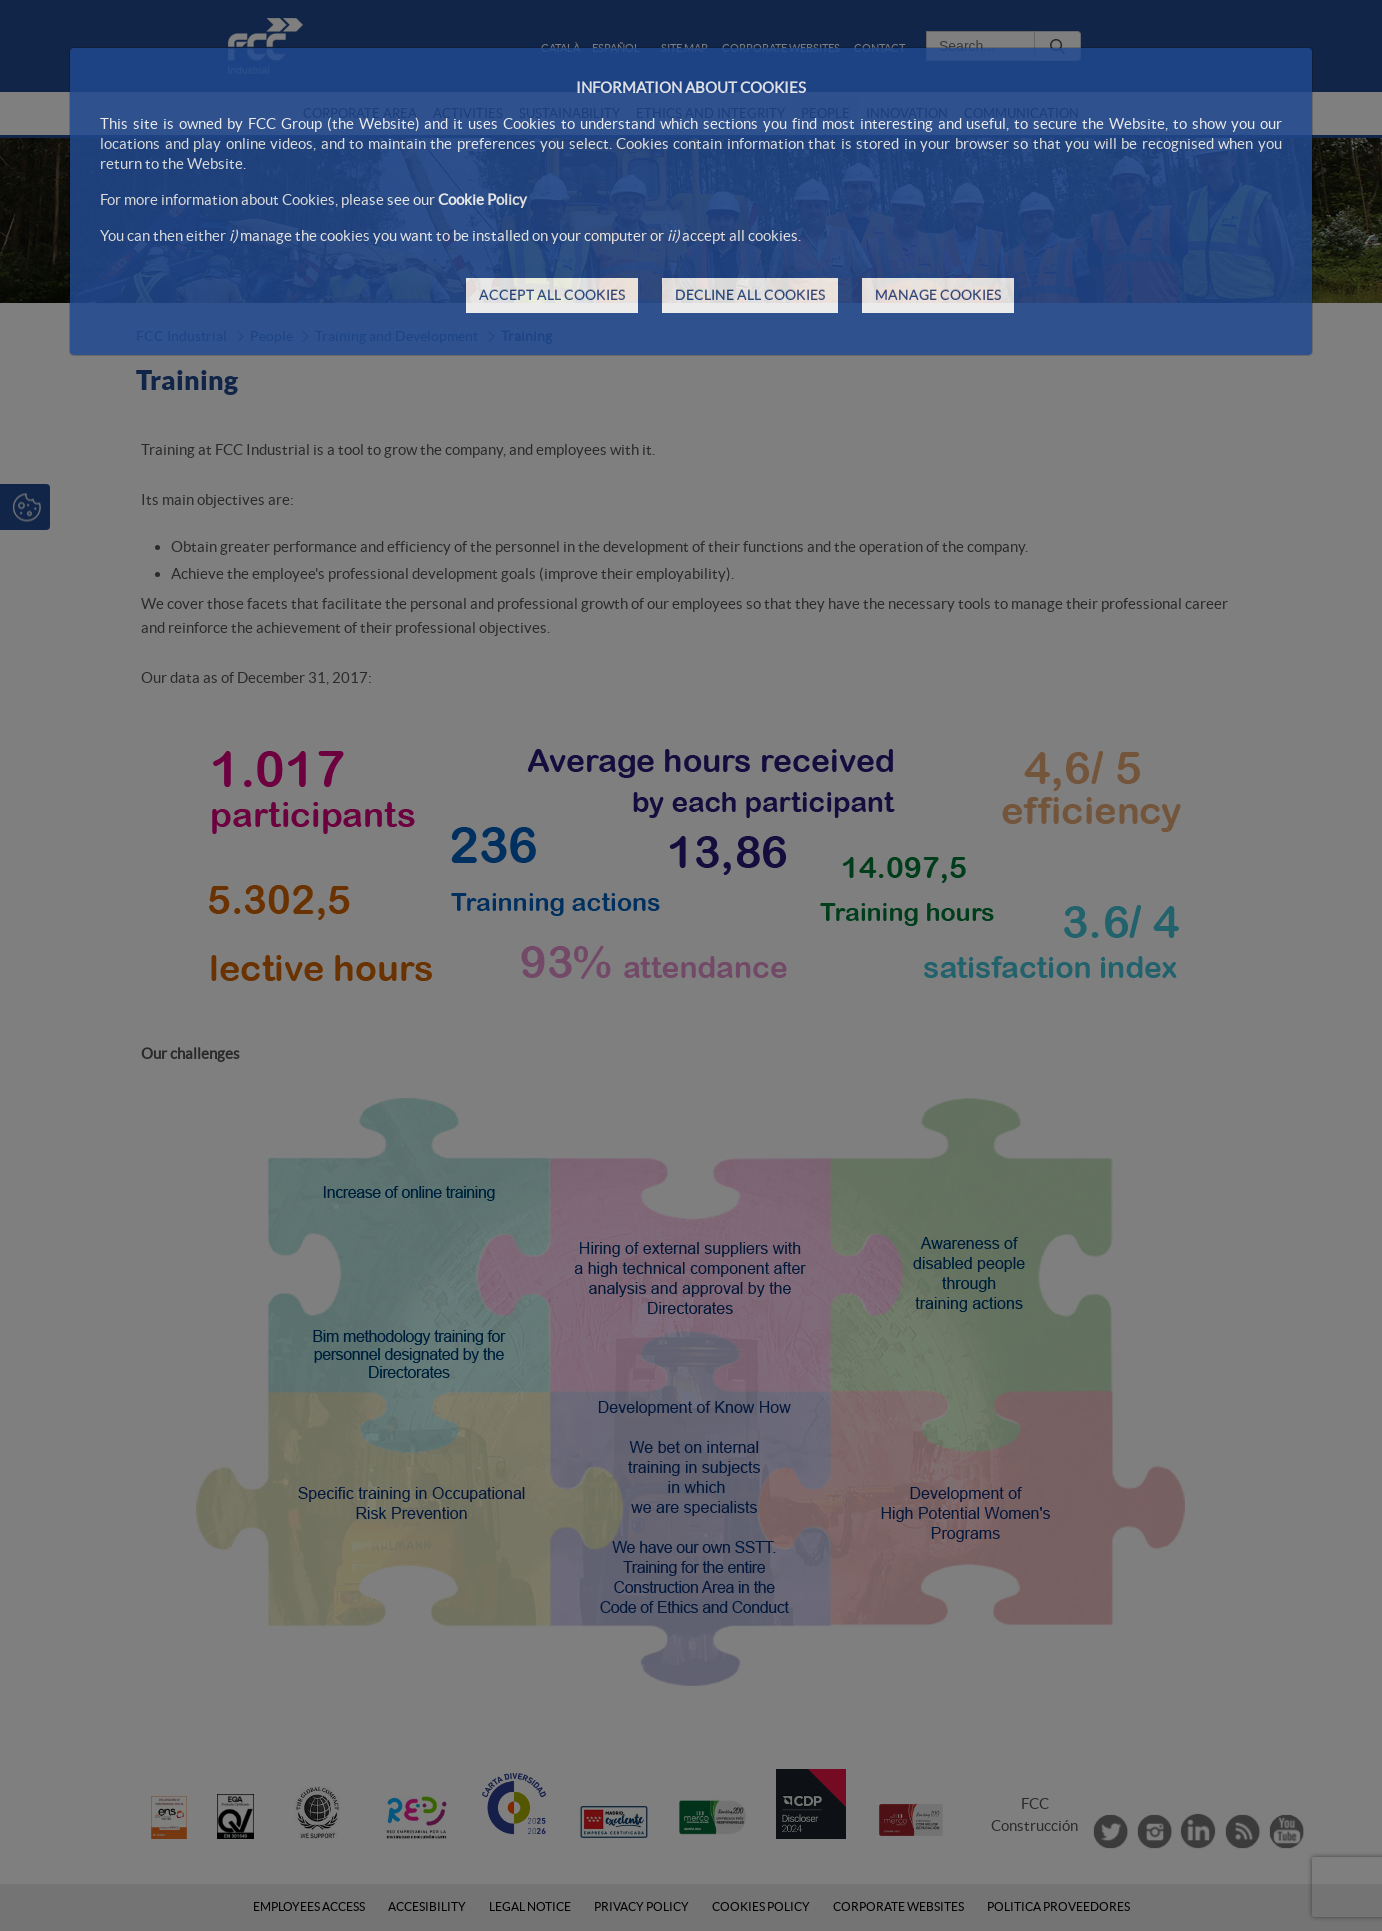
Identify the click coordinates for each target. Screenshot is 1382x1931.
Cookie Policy (482, 199)
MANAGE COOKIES (938, 295)
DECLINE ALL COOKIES (750, 295)
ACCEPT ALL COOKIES (552, 295)
